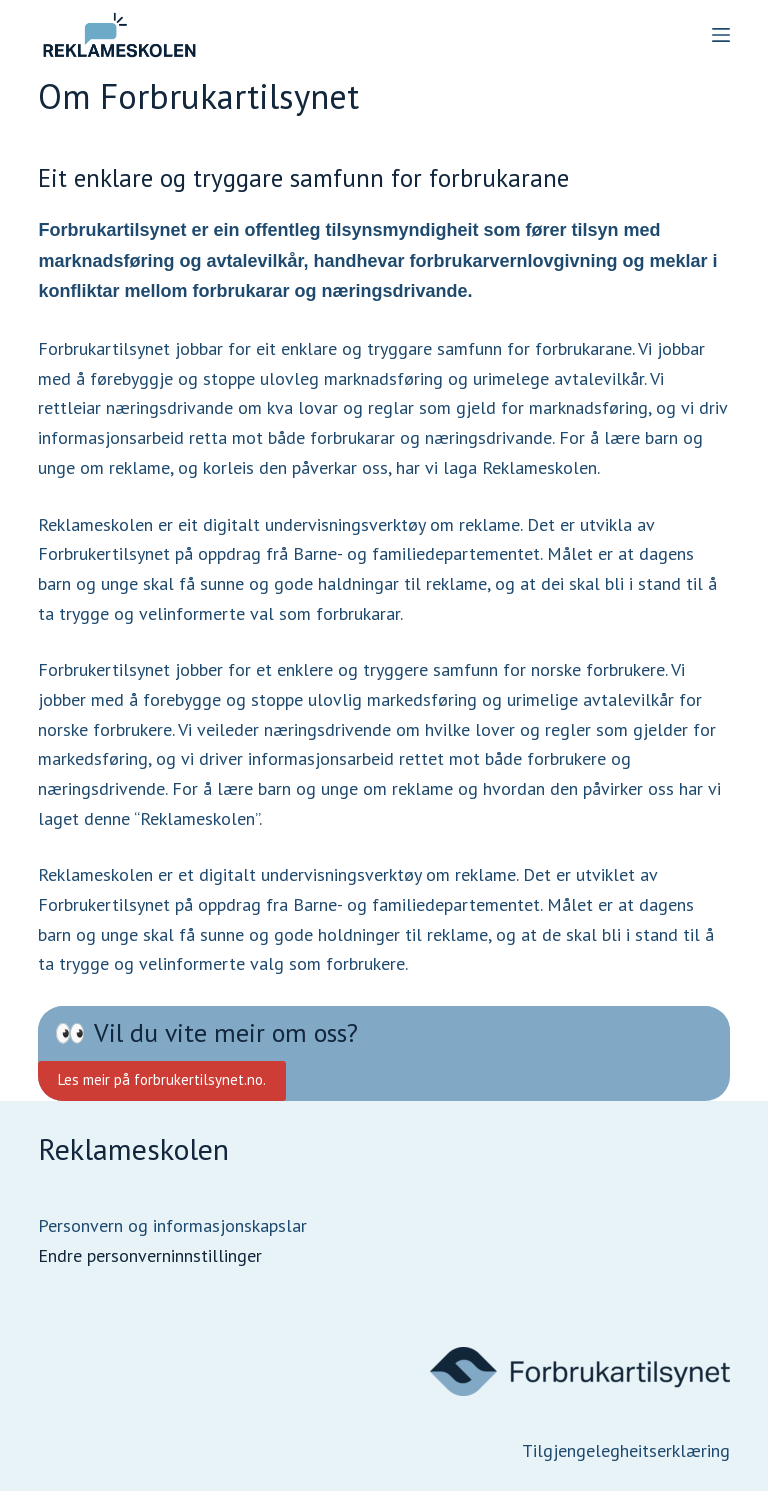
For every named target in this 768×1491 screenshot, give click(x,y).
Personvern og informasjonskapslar (172, 1225)
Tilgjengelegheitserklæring (626, 1450)
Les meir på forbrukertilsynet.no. (162, 1079)
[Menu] (721, 35)
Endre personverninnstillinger (150, 1255)
